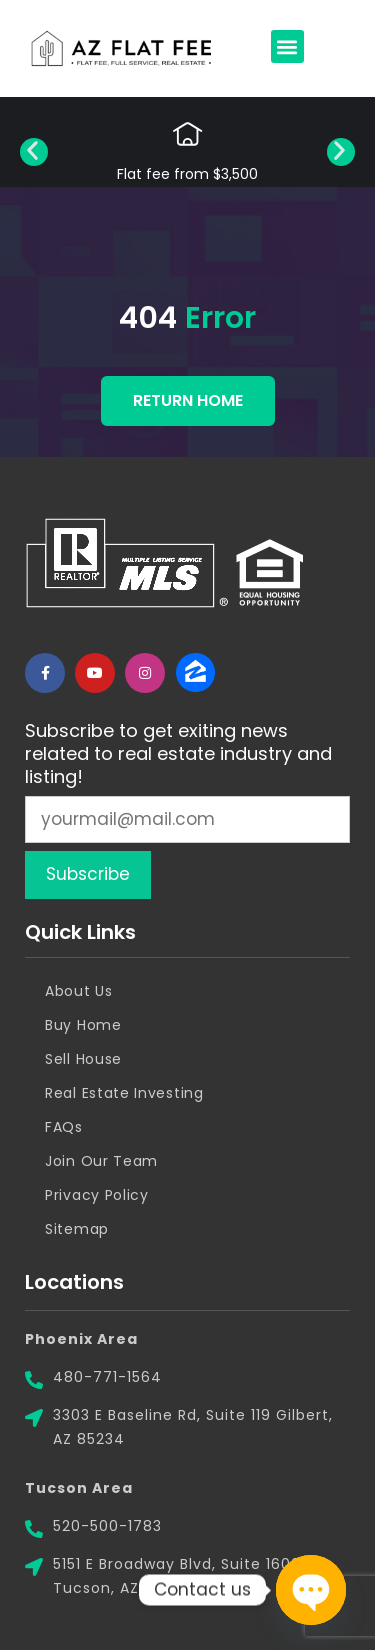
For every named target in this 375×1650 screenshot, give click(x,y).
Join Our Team (101, 1161)
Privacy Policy (97, 1195)
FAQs (64, 1127)
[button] (287, 46)
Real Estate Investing (124, 1093)
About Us (79, 991)
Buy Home (83, 1025)
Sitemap (77, 1229)
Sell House (83, 1059)
